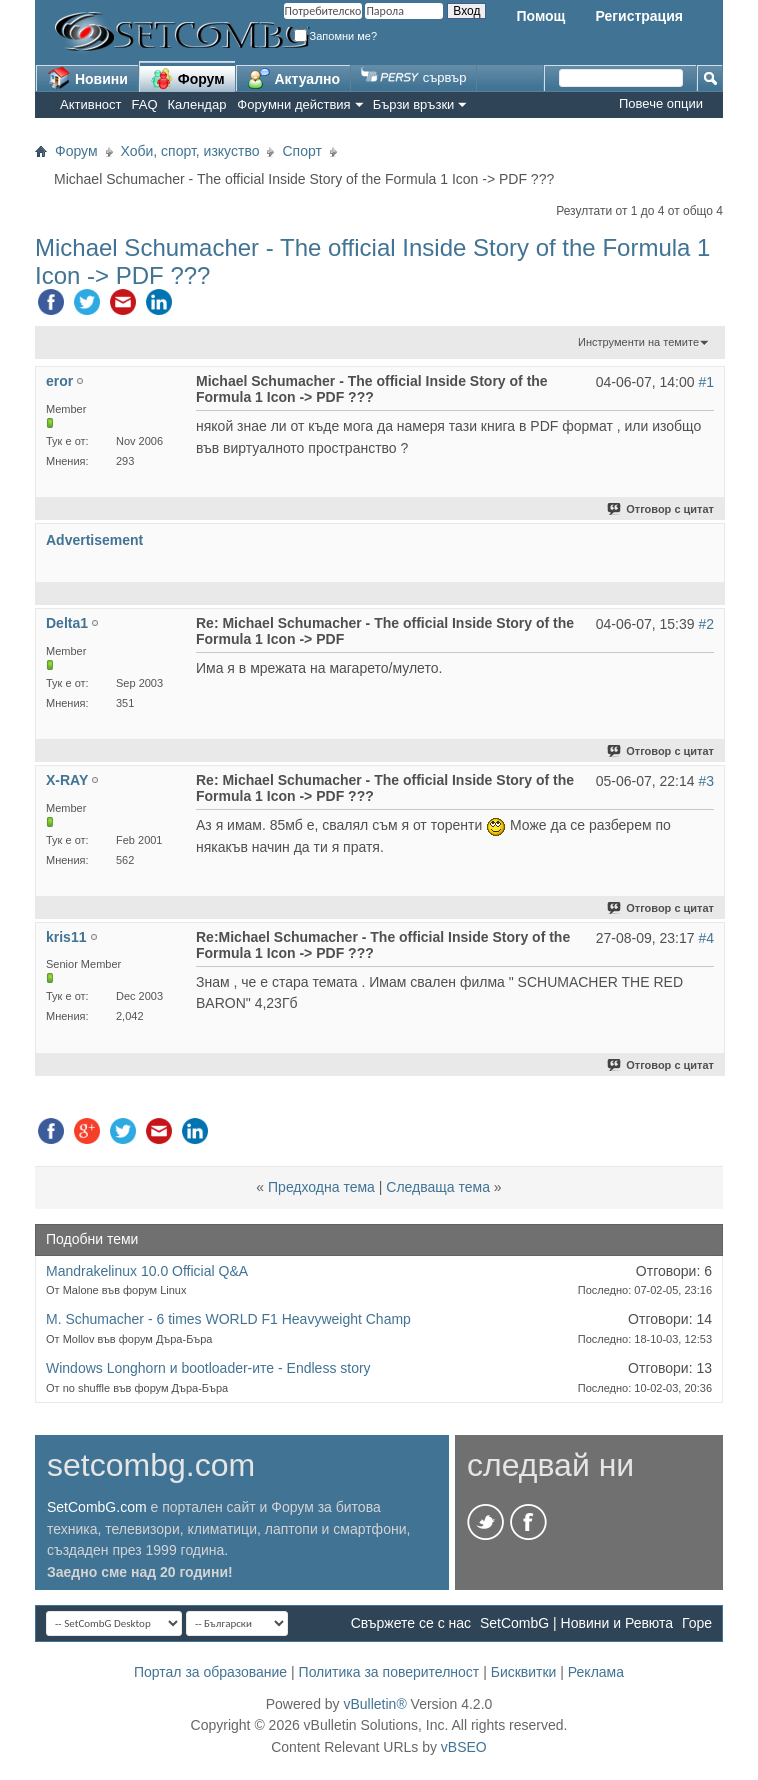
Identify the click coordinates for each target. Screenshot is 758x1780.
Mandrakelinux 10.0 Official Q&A (147, 1271)
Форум (187, 78)
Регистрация (639, 16)
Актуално (294, 78)
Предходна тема (321, 1187)
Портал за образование (210, 1672)
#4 (706, 938)
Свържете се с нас (411, 1623)
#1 (706, 382)
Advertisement (94, 540)
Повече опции (661, 103)
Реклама (596, 1672)
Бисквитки (524, 1672)
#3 (706, 781)
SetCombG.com (97, 1507)
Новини (87, 78)
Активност (91, 104)
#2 (706, 624)
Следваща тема (438, 1187)
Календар (197, 104)
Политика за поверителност (389, 1672)
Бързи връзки (414, 104)
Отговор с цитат (661, 509)
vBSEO (464, 1747)
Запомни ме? (336, 36)
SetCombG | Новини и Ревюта (576, 1623)
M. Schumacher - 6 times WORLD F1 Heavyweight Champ (228, 1319)
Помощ (540, 16)
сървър (413, 77)
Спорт (301, 151)
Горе (697, 1623)
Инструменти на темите (638, 342)
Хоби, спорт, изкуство (190, 151)
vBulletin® (374, 1704)
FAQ (145, 104)
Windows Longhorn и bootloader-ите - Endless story (208, 1368)
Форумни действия (293, 104)
